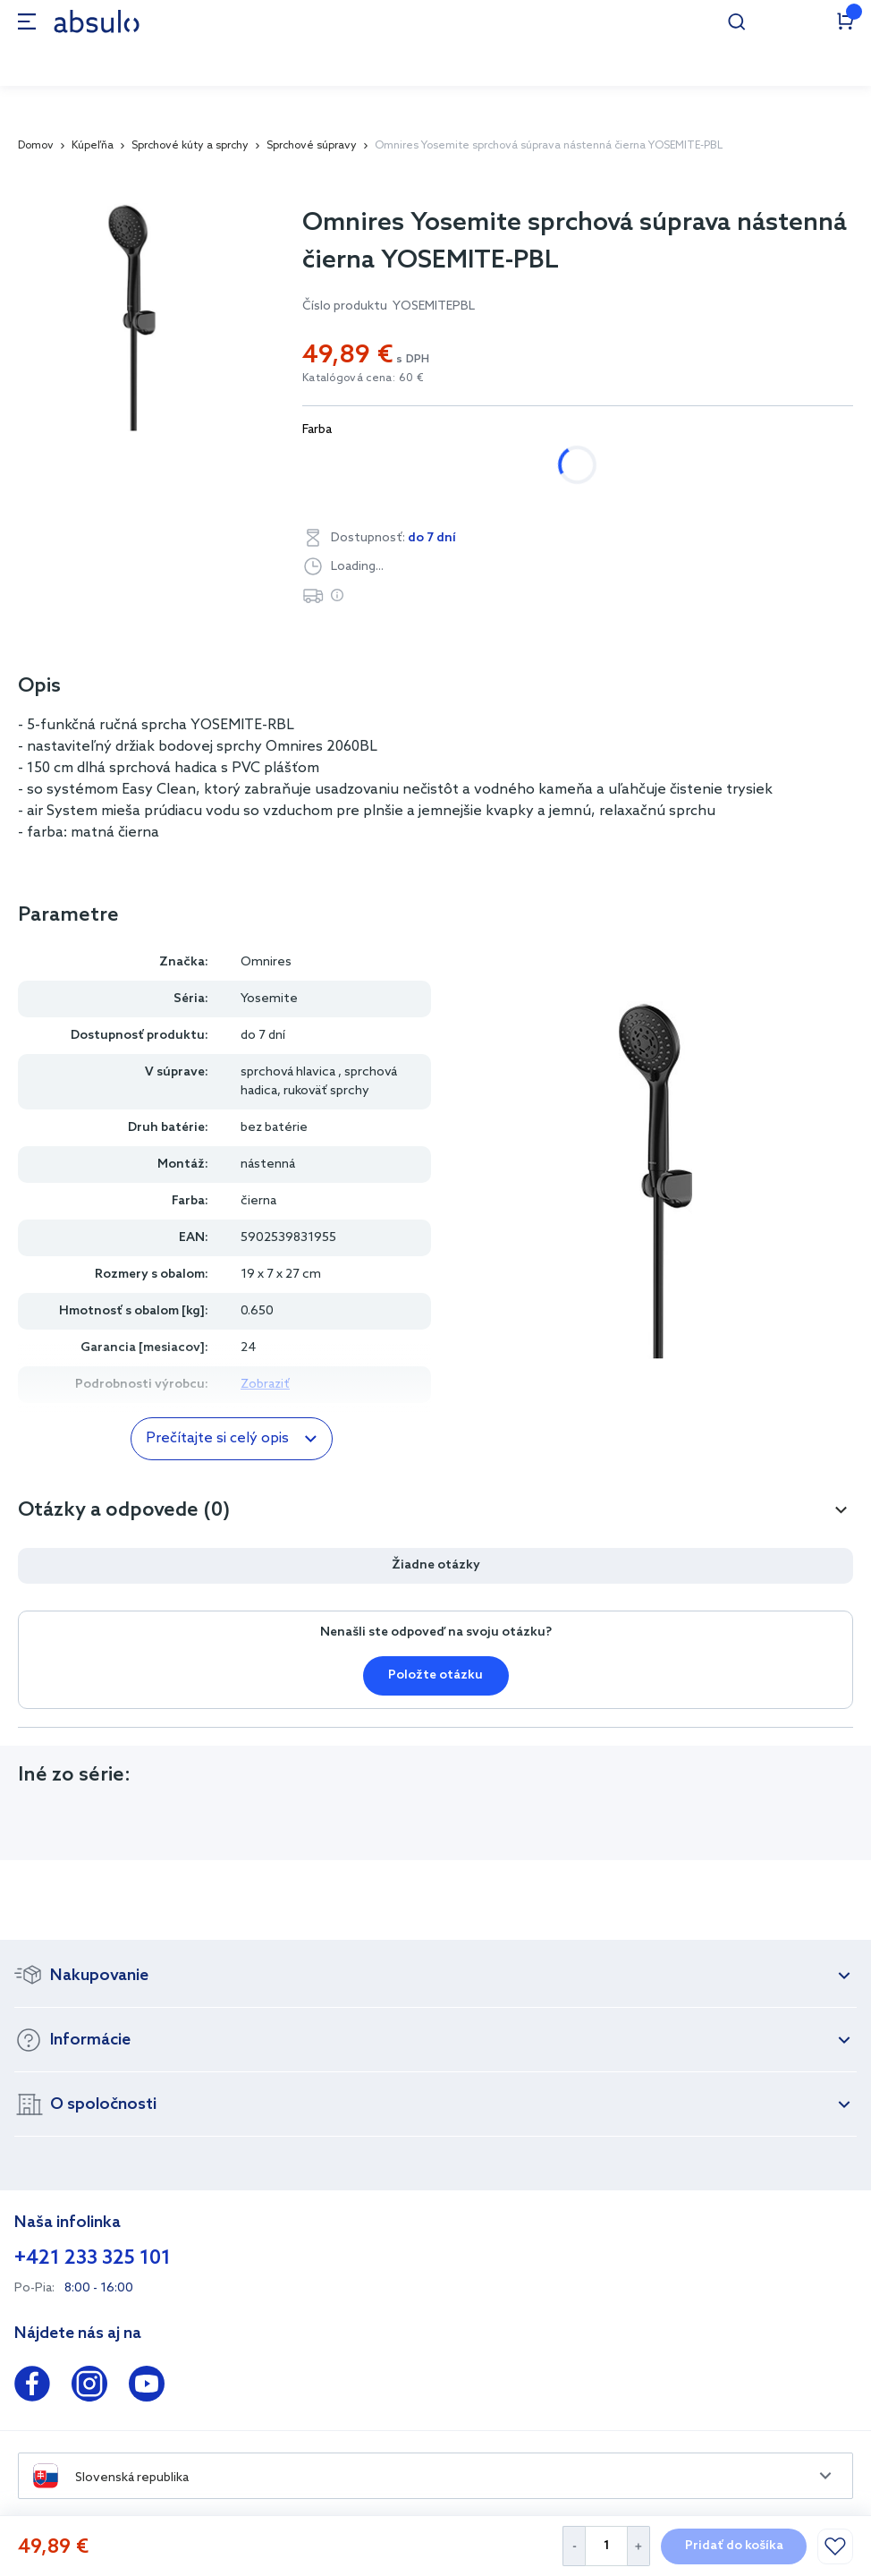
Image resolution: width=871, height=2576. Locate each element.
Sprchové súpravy (311, 146)
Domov (36, 146)
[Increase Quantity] (639, 2546)
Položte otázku (435, 1675)
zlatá (533, 464)
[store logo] (97, 21)
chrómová (352, 464)
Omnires (266, 962)
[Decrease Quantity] (573, 2546)
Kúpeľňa (93, 146)
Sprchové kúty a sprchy (190, 146)
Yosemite (269, 999)
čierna (450, 464)
